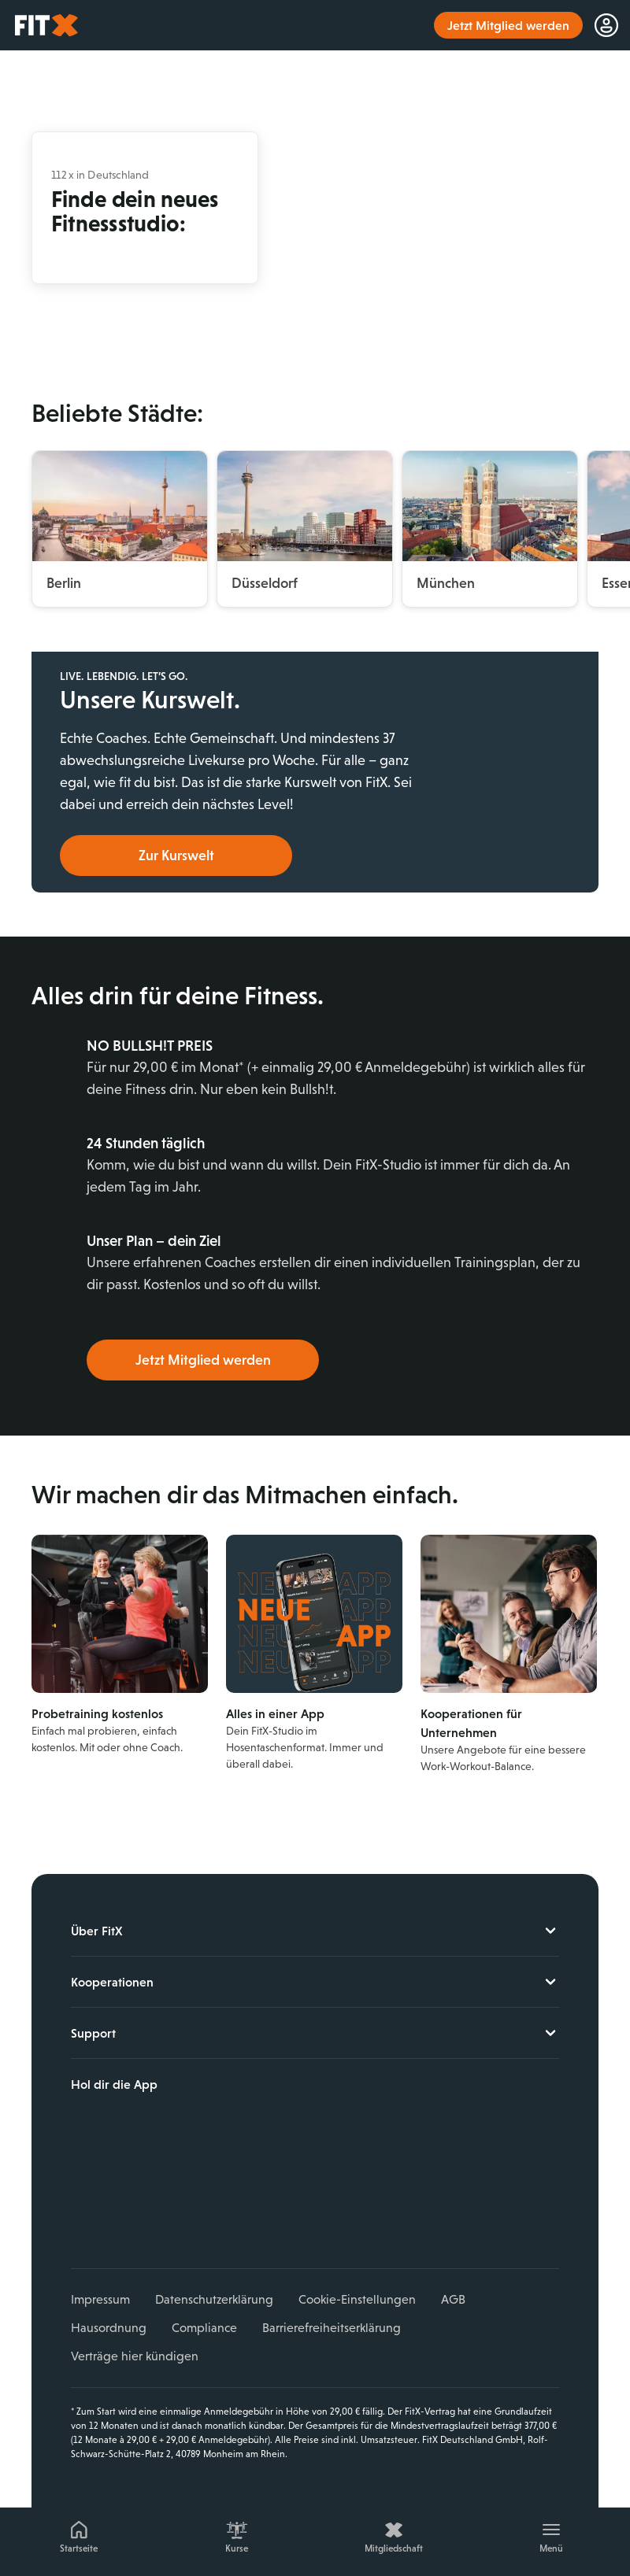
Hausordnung (108, 2327)
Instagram (120, 2213)
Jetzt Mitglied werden (203, 1360)
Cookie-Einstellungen (357, 2299)
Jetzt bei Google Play (186, 2160)
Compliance (204, 2327)
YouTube (157, 2213)
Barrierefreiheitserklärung (331, 2327)
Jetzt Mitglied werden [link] (508, 25)
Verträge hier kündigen (134, 2356)
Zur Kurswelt (176, 855)
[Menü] (551, 2534)
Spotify (230, 2213)
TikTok (193, 2213)
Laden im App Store (186, 2125)
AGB (453, 2299)
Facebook (82, 2213)
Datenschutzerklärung (214, 2299)
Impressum (100, 2299)
